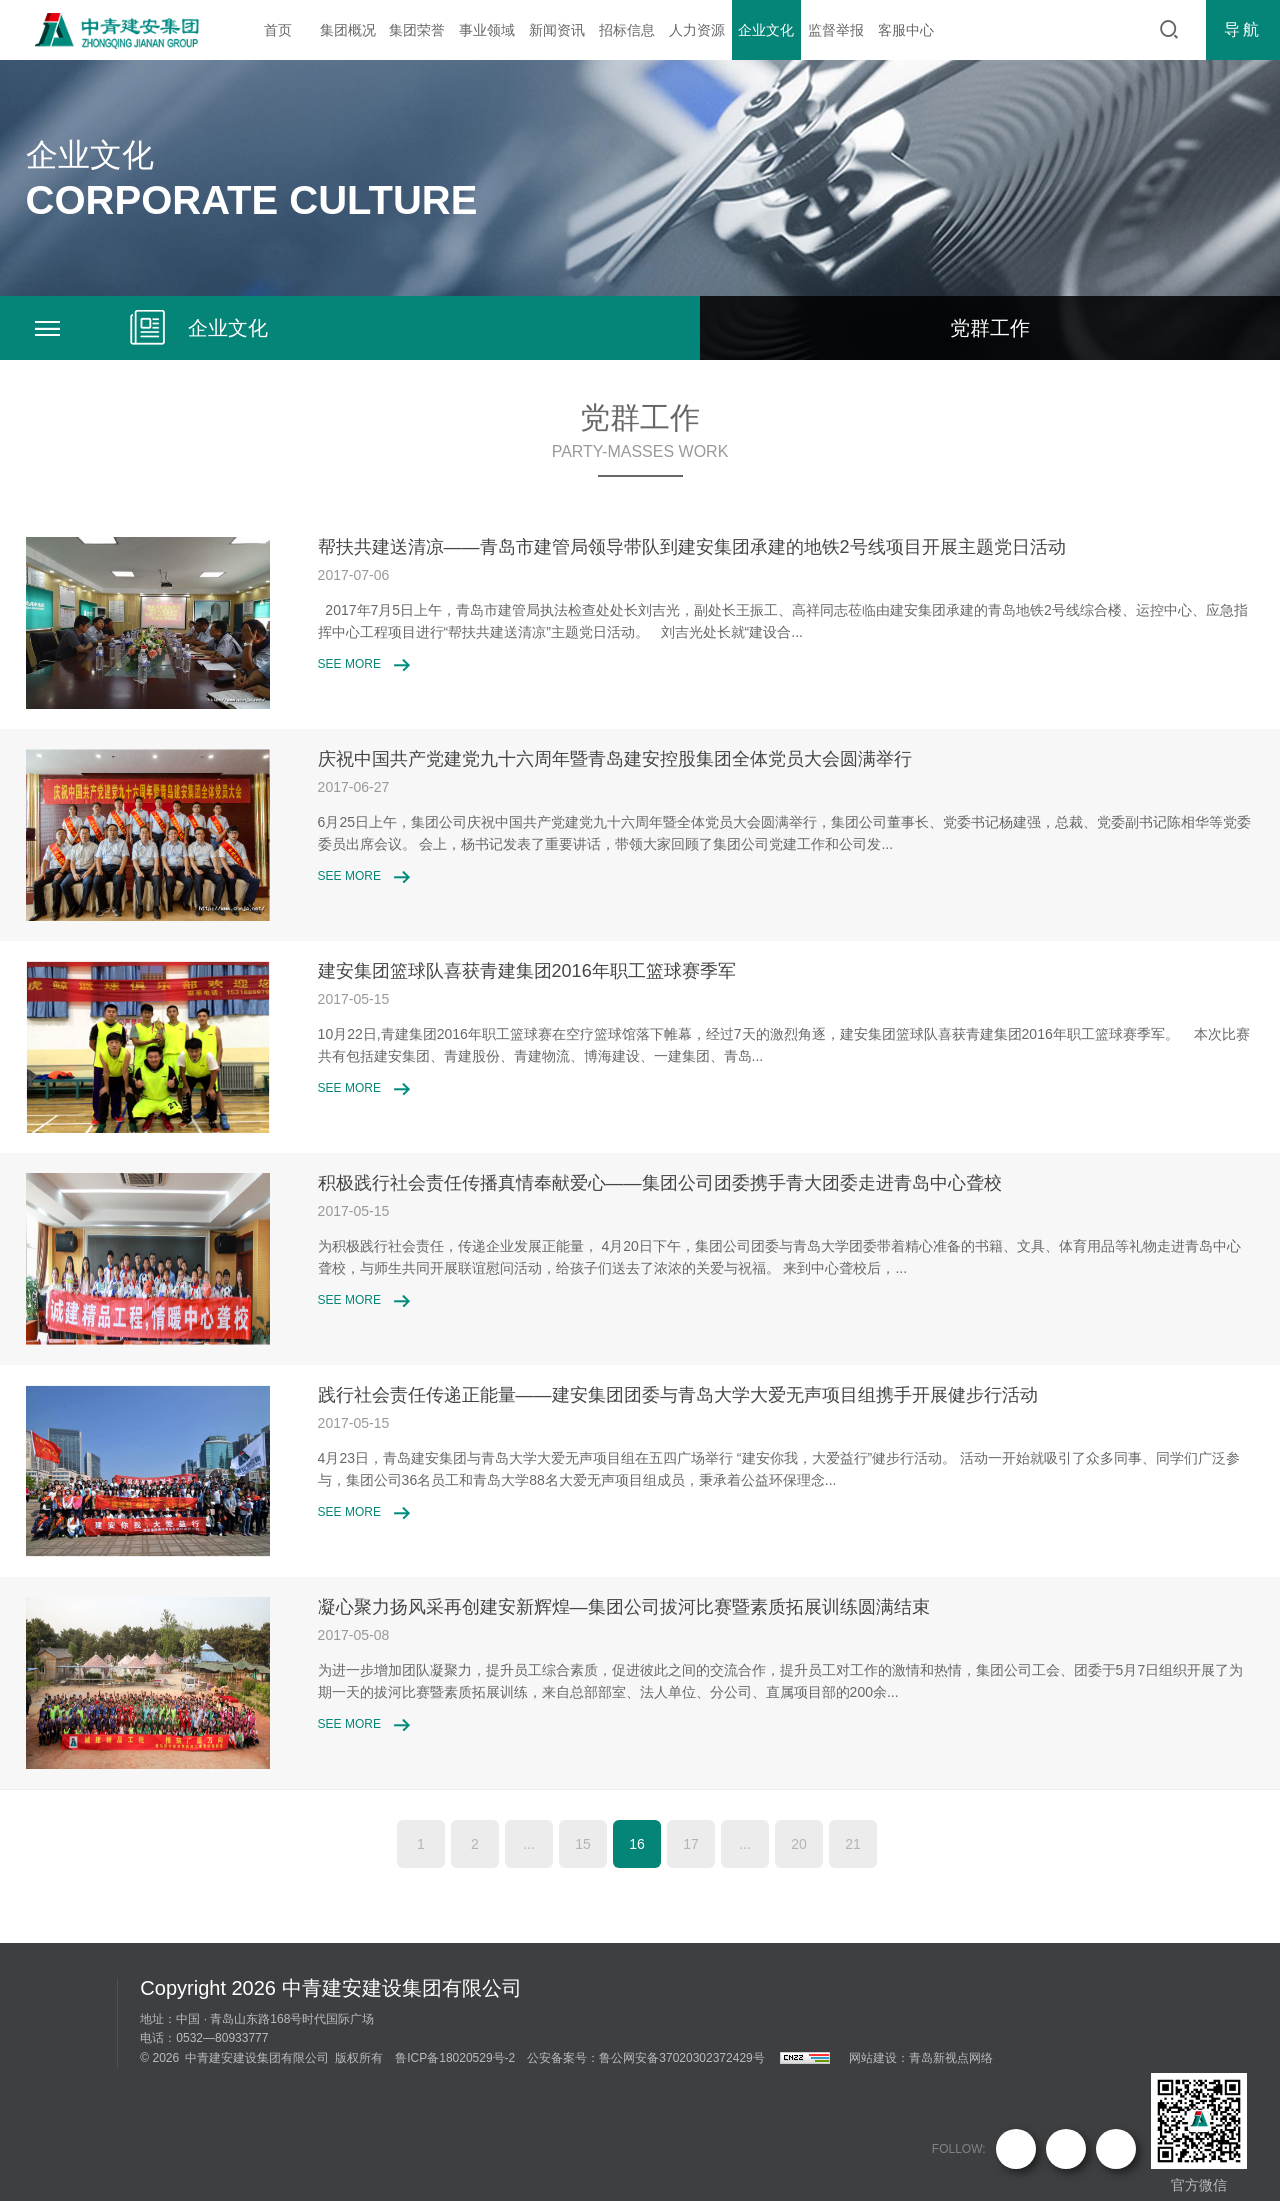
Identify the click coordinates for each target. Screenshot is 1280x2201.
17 (691, 1844)
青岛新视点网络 (951, 2058)
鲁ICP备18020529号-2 (455, 2058)
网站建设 (873, 2058)
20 (799, 1844)
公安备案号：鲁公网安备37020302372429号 (645, 2058)
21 (853, 1844)
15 (583, 1844)
